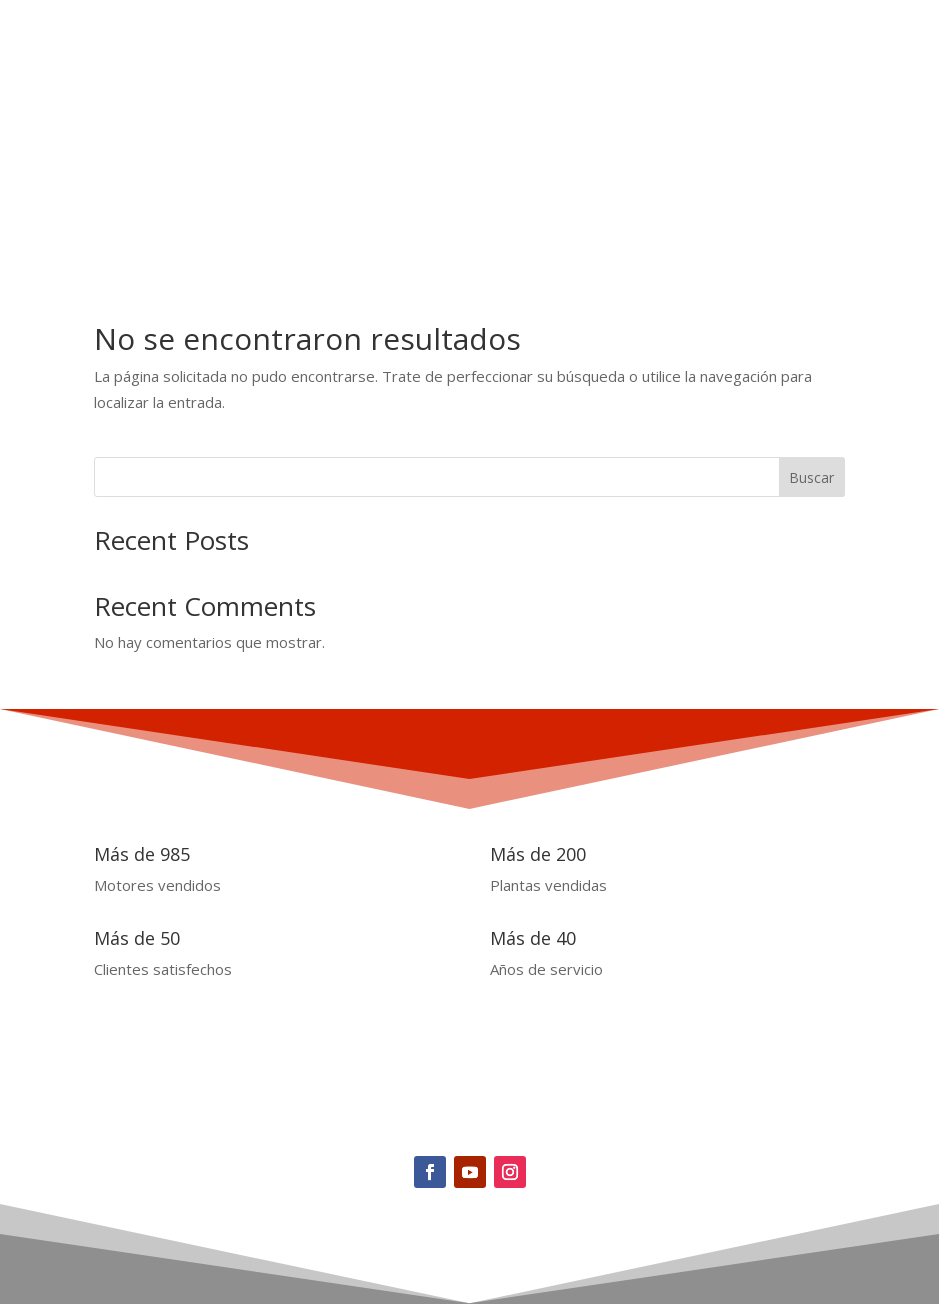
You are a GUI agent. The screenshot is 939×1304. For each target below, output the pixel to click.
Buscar (811, 477)
